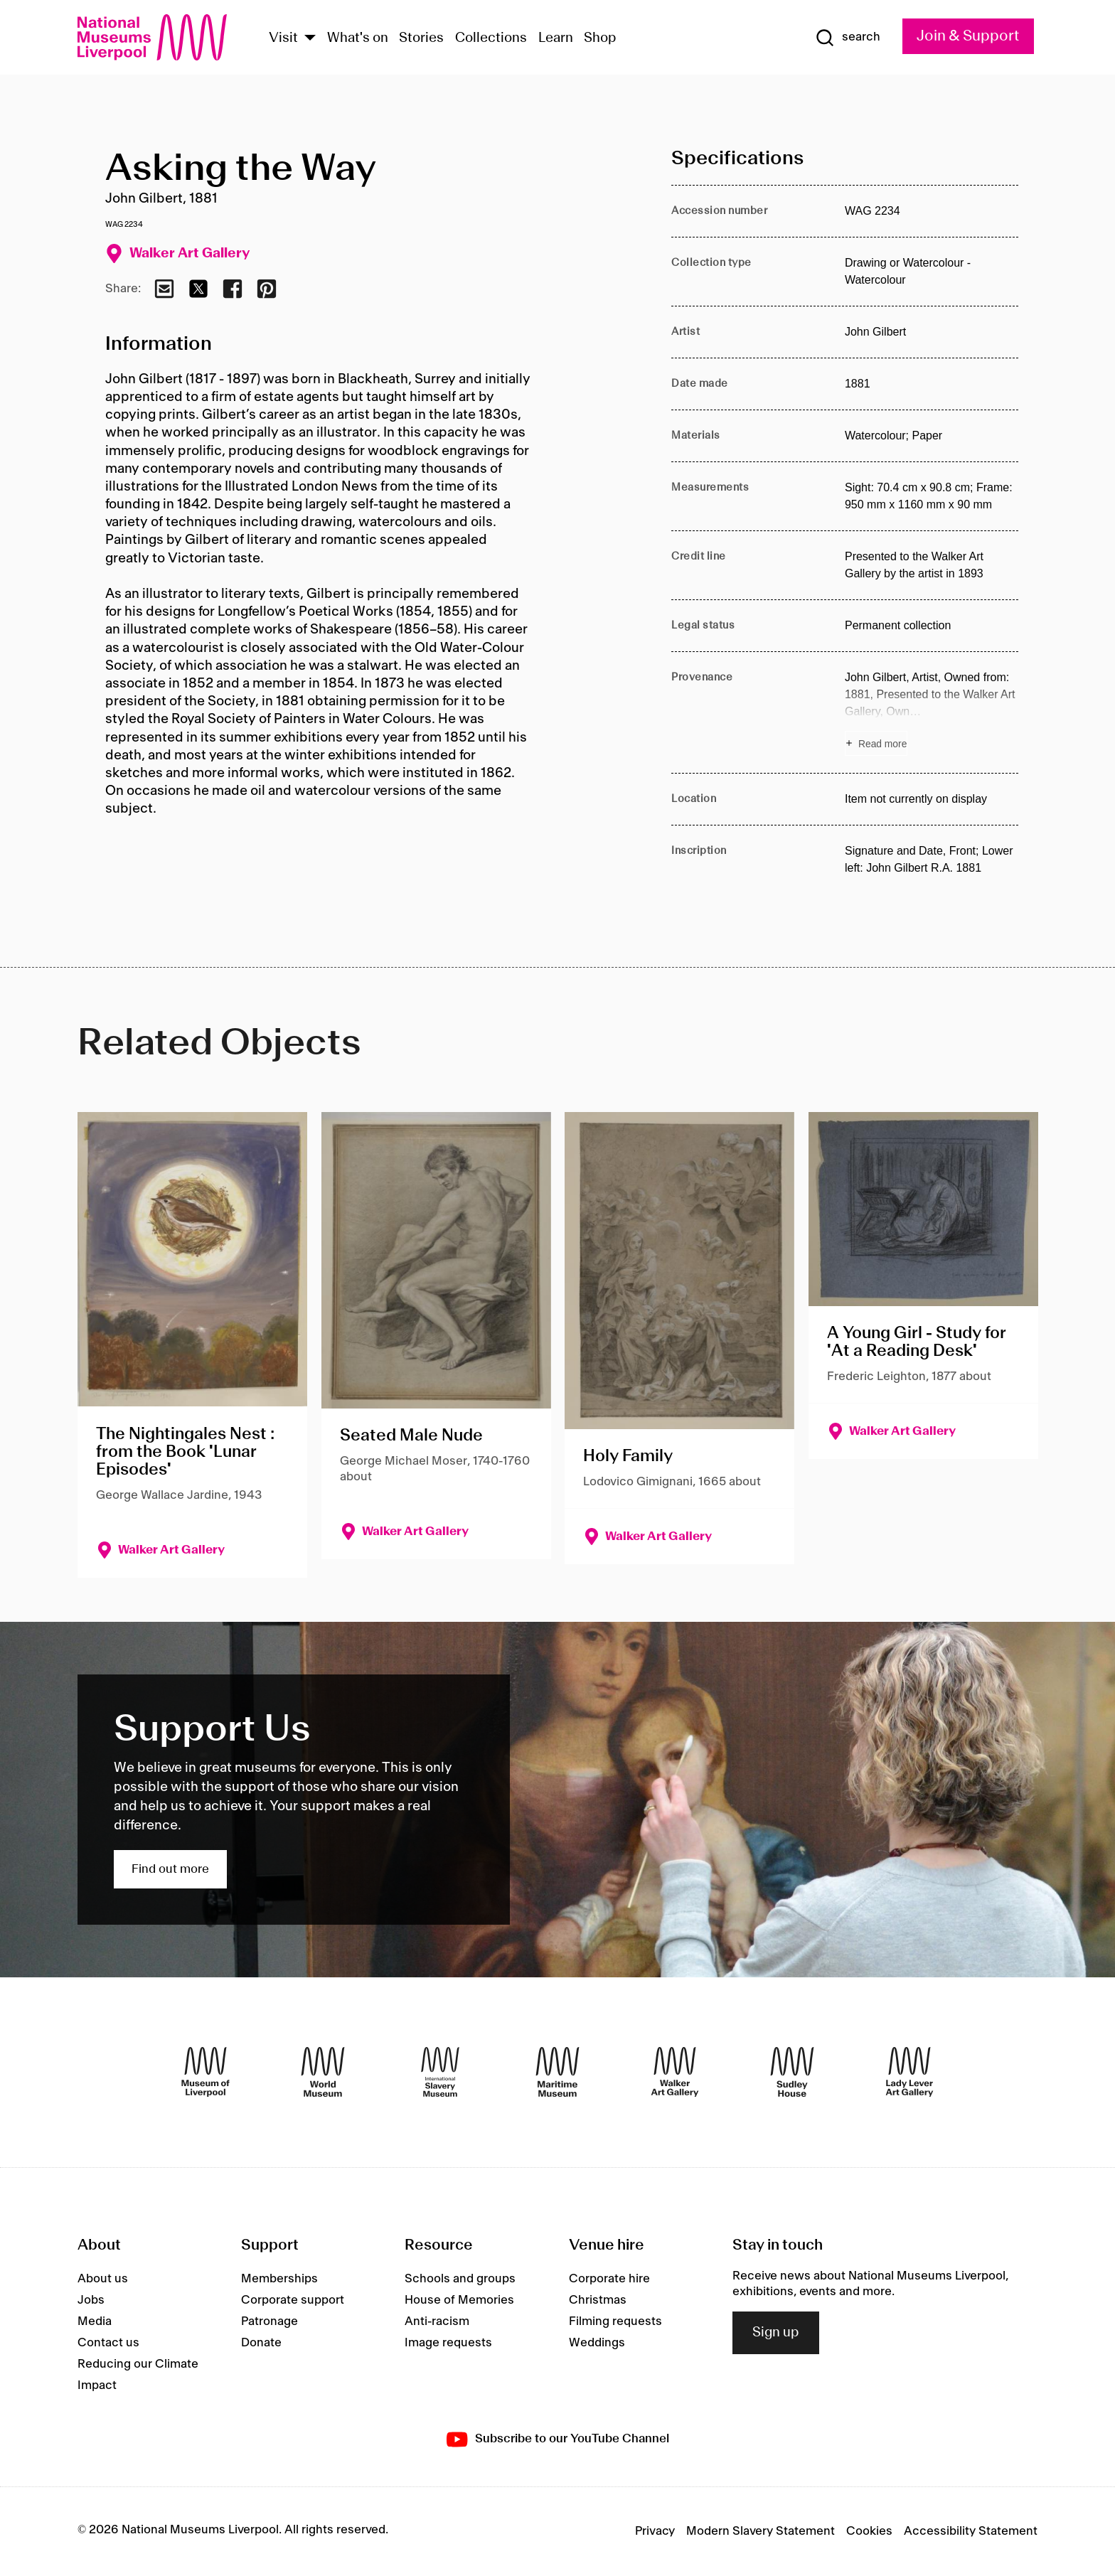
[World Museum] (323, 2072)
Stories (421, 38)
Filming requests (615, 2321)
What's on (357, 38)
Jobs (91, 2300)
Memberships (279, 2278)
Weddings (597, 2342)
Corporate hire (609, 2278)
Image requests (448, 2342)
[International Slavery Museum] (440, 2072)
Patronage (269, 2321)
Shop (600, 38)
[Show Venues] (310, 38)
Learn (555, 38)
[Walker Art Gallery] (675, 2072)
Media (95, 2321)
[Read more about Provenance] (931, 712)
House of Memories (459, 2300)
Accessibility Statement (970, 2531)
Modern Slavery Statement (760, 2531)
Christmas (597, 2300)
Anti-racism (437, 2321)
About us (103, 2278)
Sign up (775, 2333)
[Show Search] (847, 38)
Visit (283, 38)
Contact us (108, 2342)
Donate (261, 2342)
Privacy (655, 2531)
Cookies (869, 2531)
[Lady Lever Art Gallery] (909, 2072)
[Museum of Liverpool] (205, 2072)
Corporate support (292, 2300)
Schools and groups (460, 2278)
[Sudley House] (792, 2072)
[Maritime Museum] (557, 2072)
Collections (491, 38)
